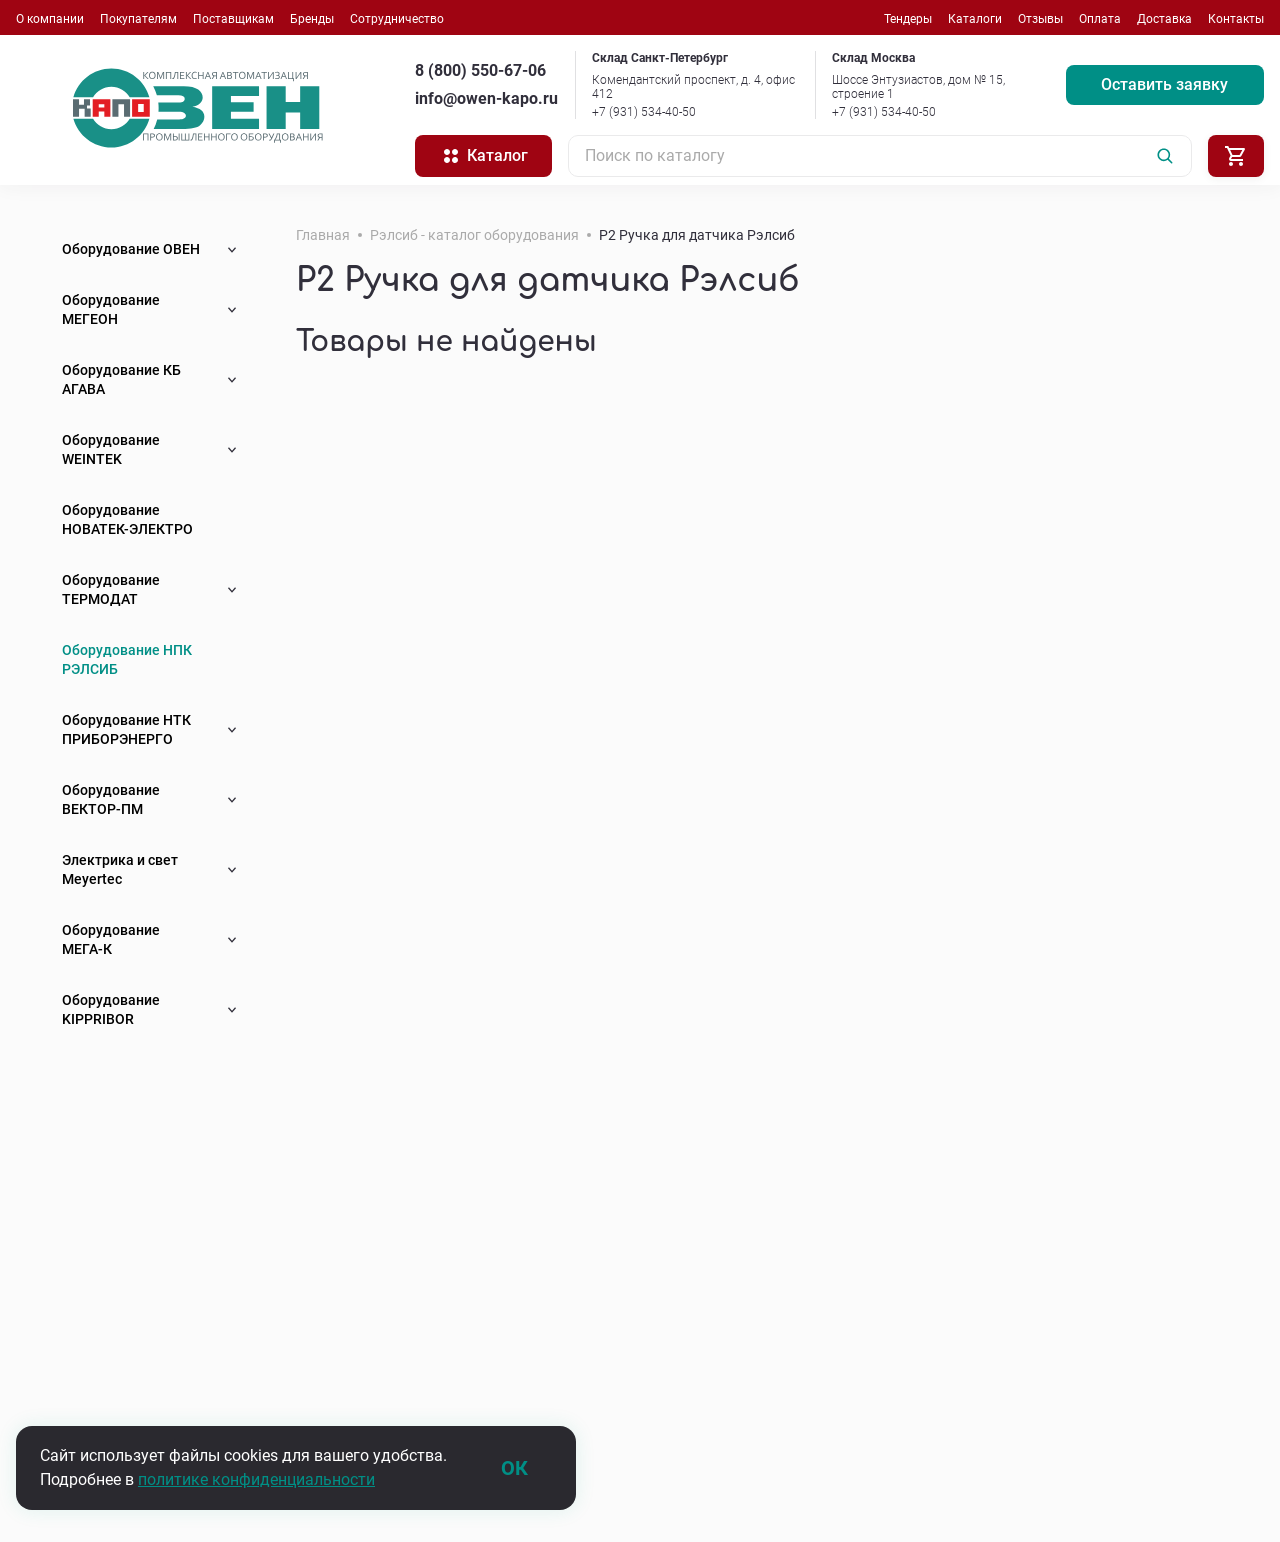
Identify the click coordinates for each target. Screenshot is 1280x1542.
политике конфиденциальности (256, 1479)
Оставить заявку (1164, 84)
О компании (50, 19)
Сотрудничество (397, 19)
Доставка (1164, 19)
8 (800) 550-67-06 (480, 70)
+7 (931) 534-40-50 (644, 112)
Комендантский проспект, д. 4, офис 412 (693, 87)
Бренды (312, 19)
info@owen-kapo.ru (486, 98)
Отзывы (1040, 19)
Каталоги (975, 19)
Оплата (1100, 19)
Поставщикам (233, 19)
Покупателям (138, 19)
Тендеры (908, 19)
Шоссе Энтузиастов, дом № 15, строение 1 (918, 87)
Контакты (1236, 19)
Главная (323, 235)
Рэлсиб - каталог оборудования (474, 235)
